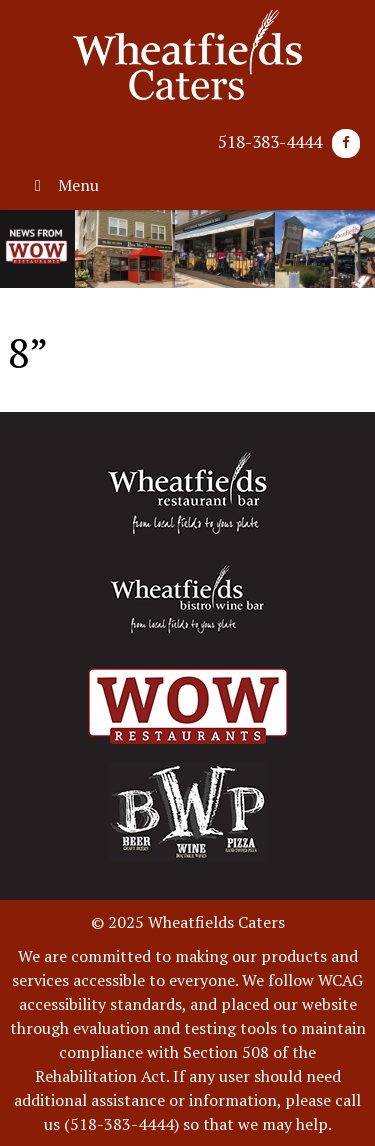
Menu (63, 185)
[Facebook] (346, 143)
